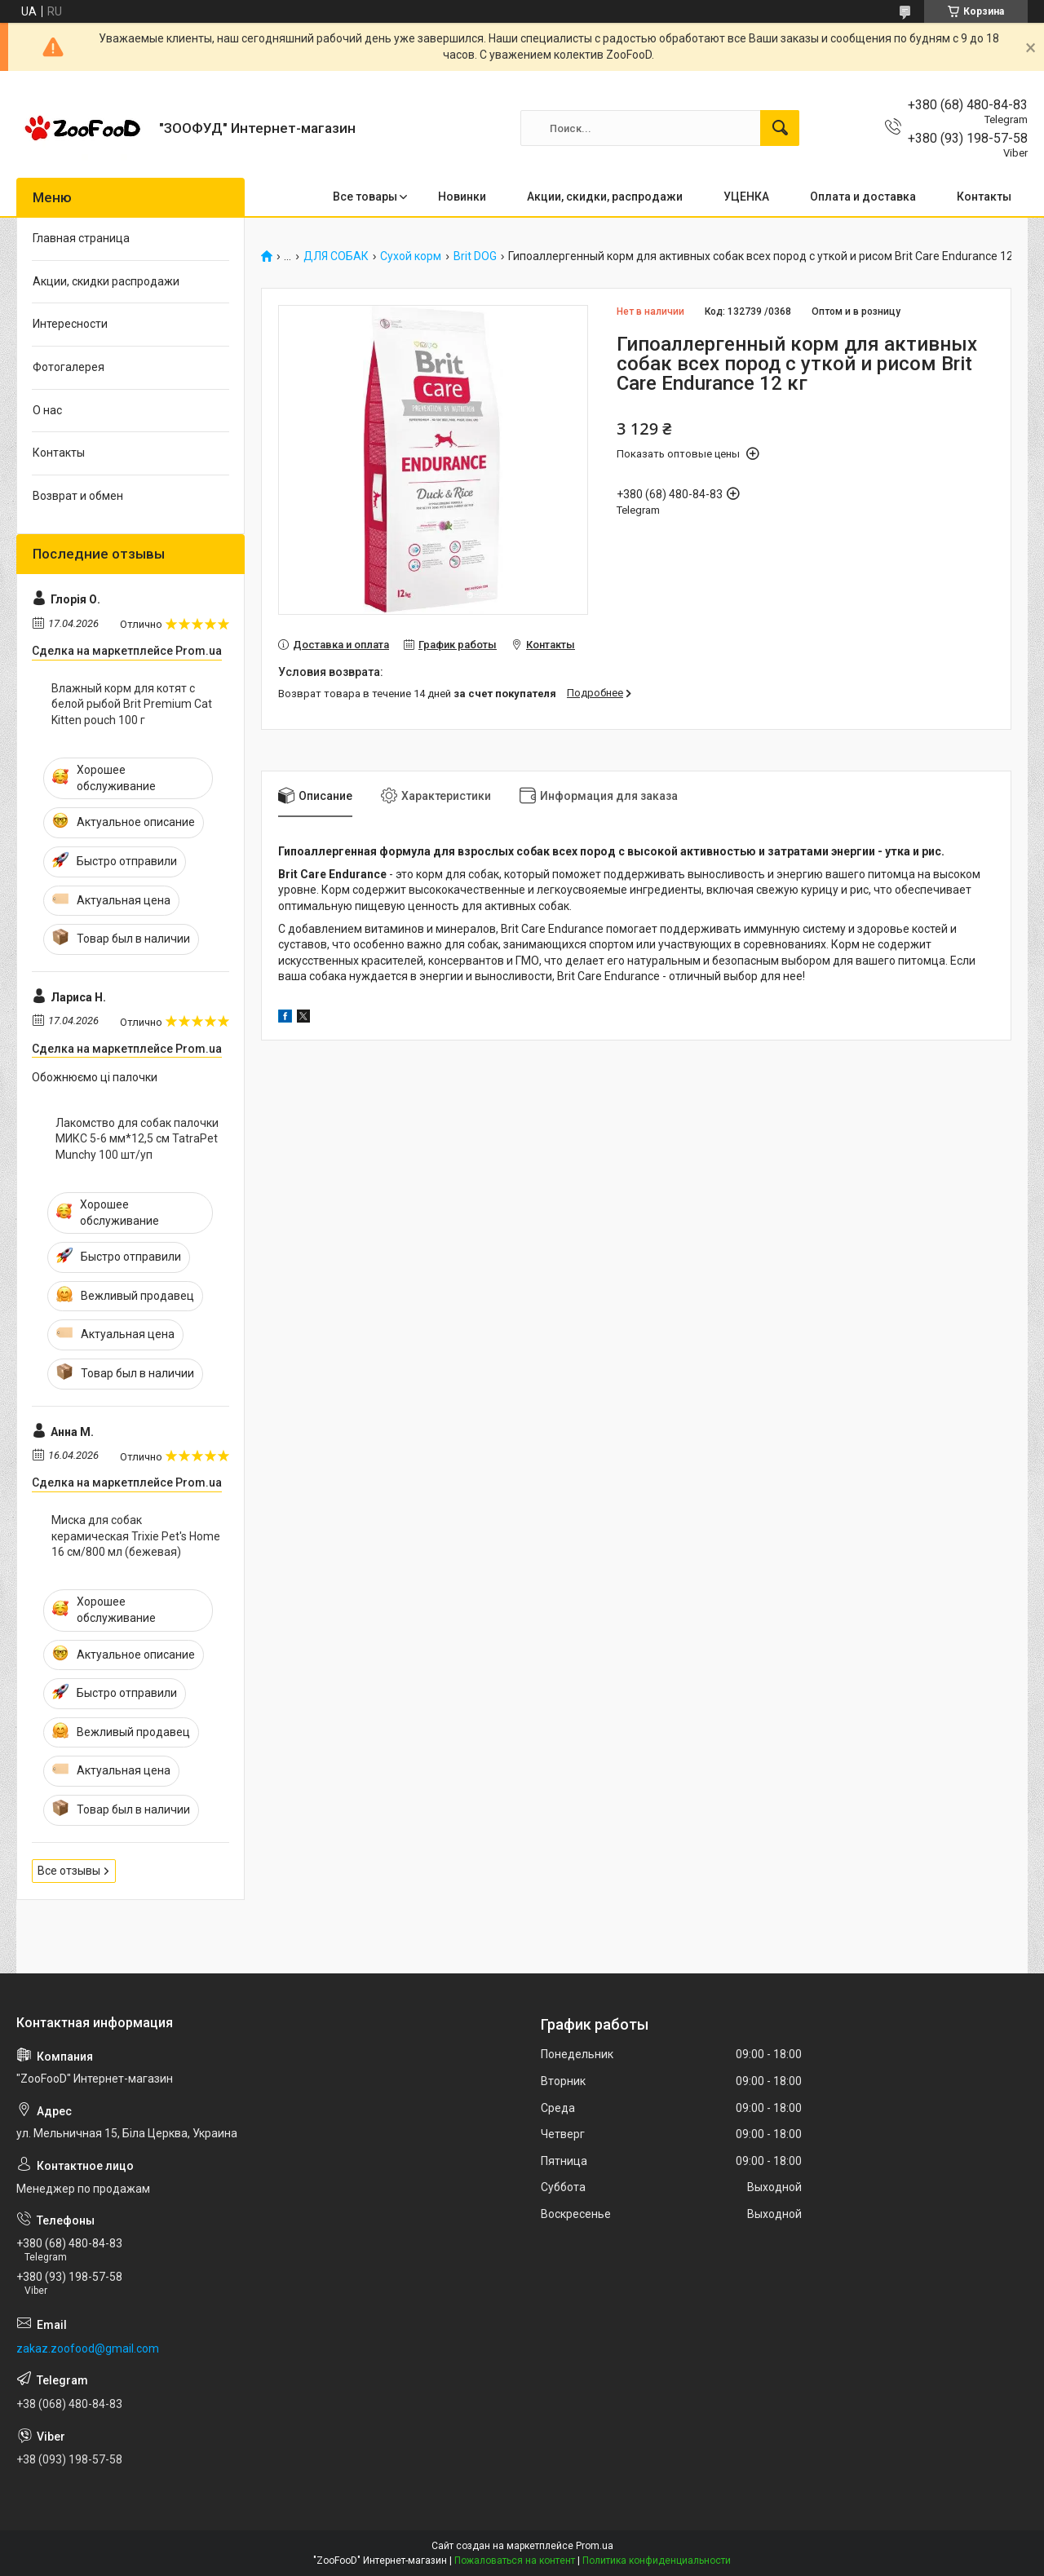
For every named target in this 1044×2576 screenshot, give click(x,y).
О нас (47, 410)
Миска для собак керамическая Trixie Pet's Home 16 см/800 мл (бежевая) (135, 1535)
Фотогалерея (68, 366)
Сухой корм (410, 256)
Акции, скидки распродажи (106, 281)
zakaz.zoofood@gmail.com (87, 2348)
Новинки (462, 196)
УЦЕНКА (746, 196)
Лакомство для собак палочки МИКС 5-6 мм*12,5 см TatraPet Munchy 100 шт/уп (137, 1138)
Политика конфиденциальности (656, 2560)
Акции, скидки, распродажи (605, 196)
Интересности (70, 323)
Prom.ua (594, 2546)
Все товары (365, 196)
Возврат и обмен (78, 495)
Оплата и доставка (863, 196)
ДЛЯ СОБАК (336, 256)
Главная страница (81, 238)
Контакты (984, 196)
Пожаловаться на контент (514, 2560)
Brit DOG (475, 256)
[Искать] (779, 128)
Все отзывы (69, 1870)
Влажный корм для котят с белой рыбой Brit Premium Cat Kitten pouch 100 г (131, 704)
